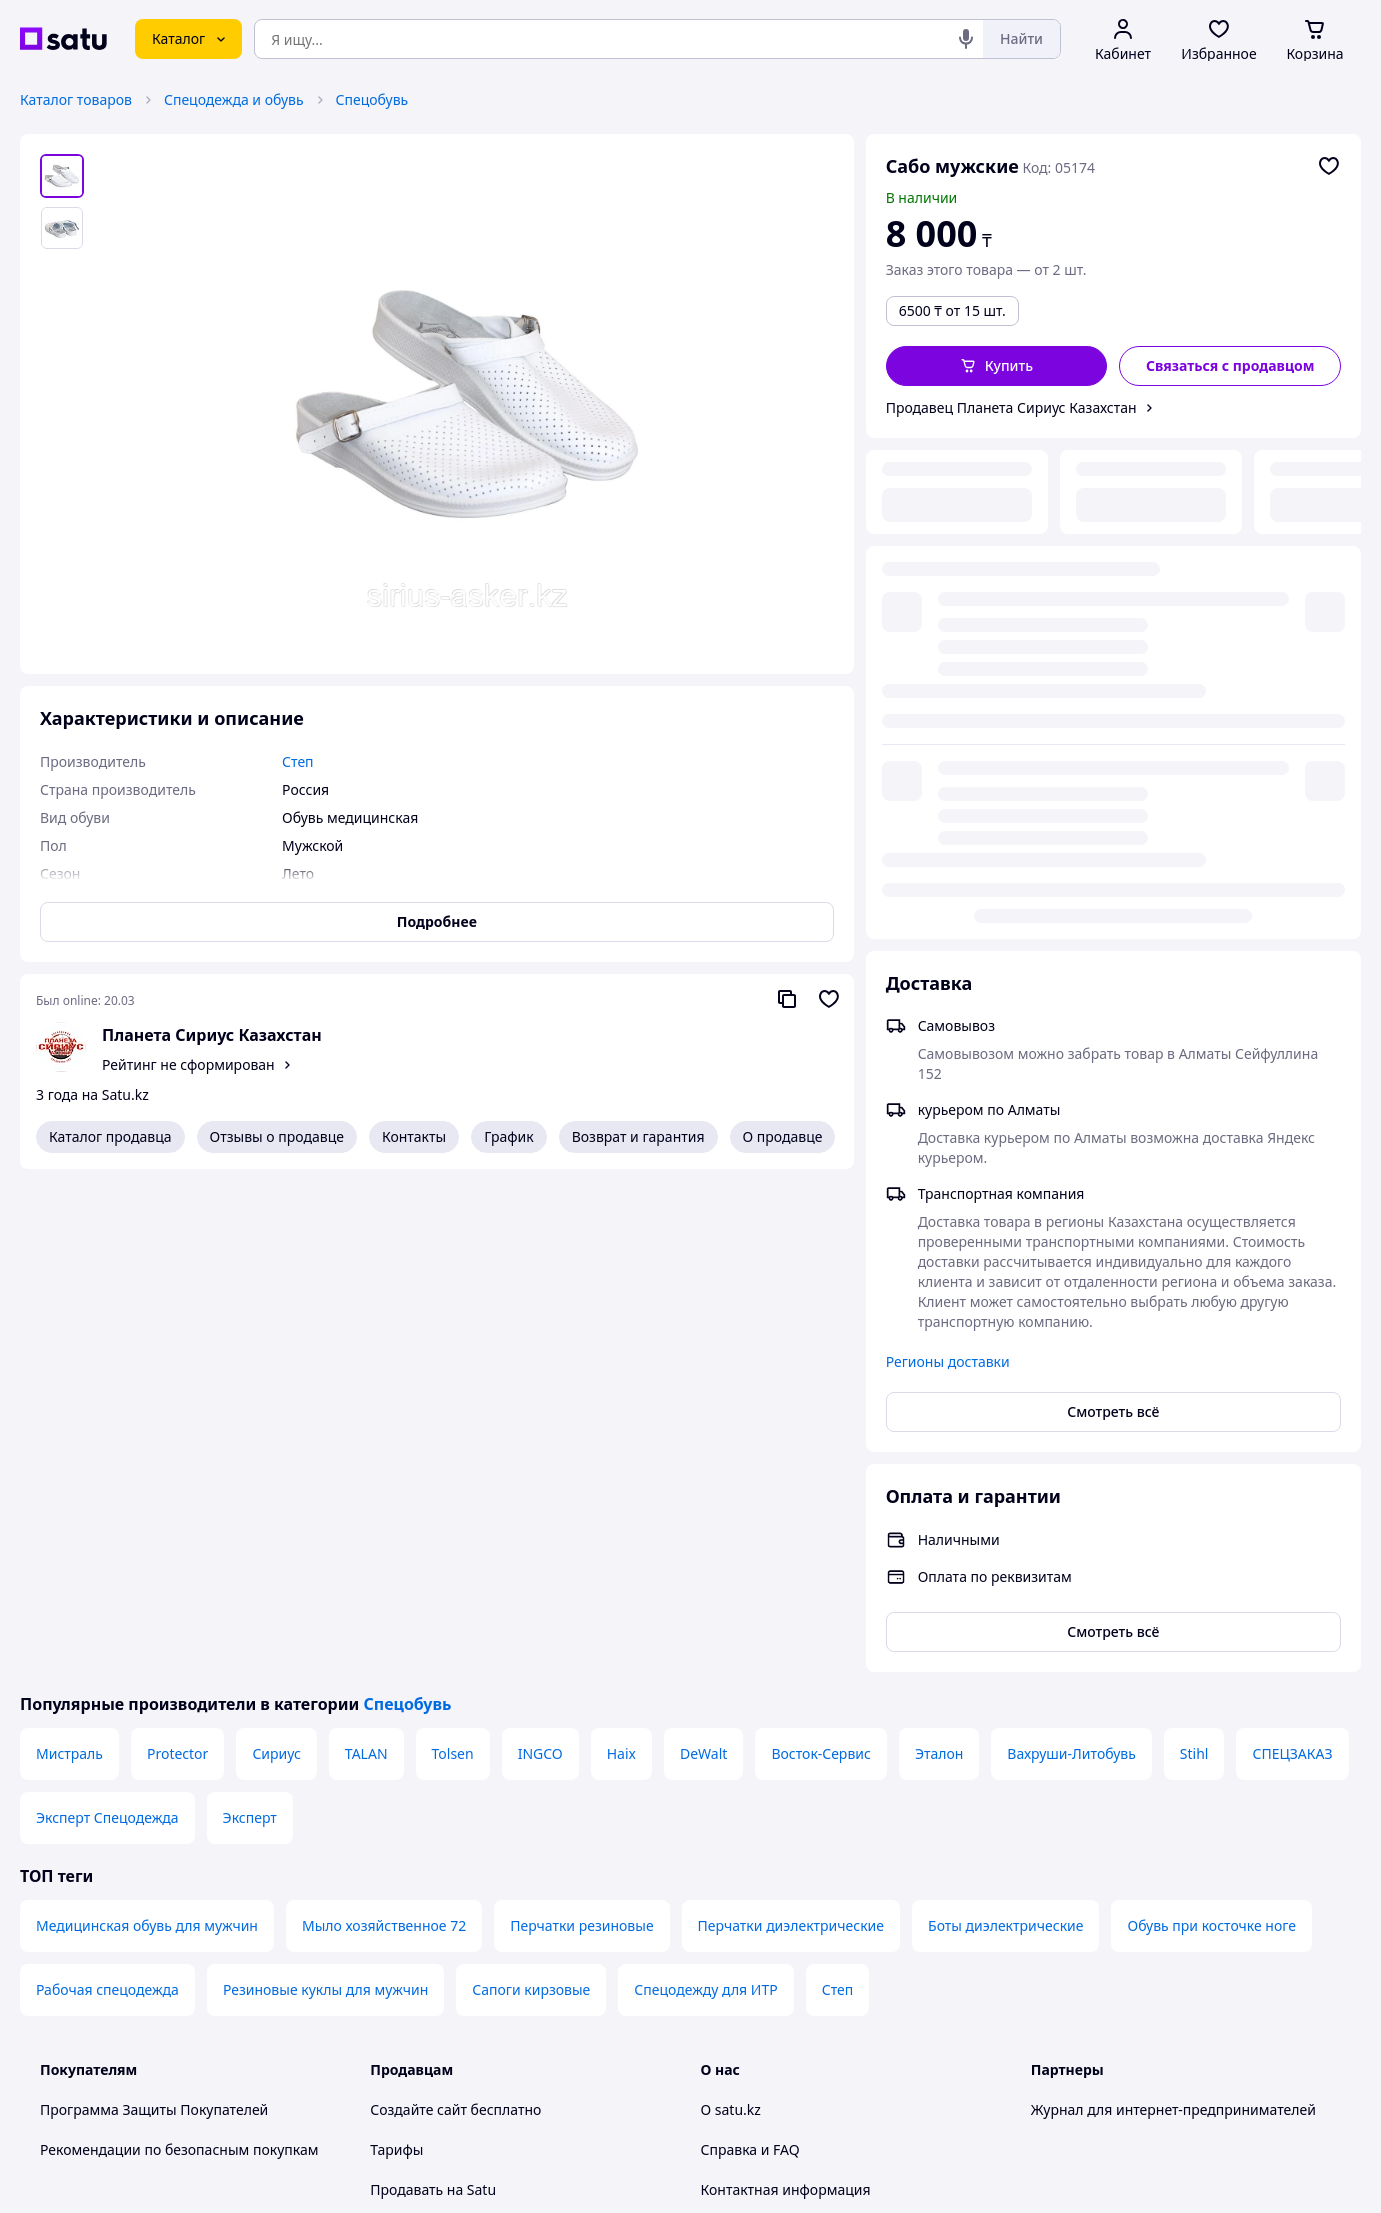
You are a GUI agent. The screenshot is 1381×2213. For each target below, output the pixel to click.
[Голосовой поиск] (966, 39)
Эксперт (250, 1316)
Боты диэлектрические (1005, 1424)
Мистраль (69, 1252)
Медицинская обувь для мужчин (147, 1424)
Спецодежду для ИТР (705, 1488)
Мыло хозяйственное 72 (384, 1424)
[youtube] (1043, 2003)
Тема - (451, 2002)
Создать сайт (948, 2174)
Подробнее (437, 921)
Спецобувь (372, 99)
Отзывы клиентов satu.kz (455, 1828)
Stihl (1194, 1252)
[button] (997, 366)
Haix (621, 1252)
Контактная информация (786, 1688)
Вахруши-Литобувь (1071, 1252)
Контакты (414, 1136)
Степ (838, 1488)
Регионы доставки (948, 860)
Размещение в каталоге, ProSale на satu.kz (514, 1728)
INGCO (540, 1252)
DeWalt (703, 1252)
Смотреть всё (1113, 910)
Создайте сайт (418, 1608)
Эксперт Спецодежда (107, 1316)
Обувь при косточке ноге (1211, 1424)
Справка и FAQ (750, 1648)
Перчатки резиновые (581, 1424)
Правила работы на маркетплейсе (486, 1948)
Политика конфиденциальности (478, 1908)
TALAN (366, 1252)
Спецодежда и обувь (234, 99)
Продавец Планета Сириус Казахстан (1011, 407)
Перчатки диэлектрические (791, 1424)
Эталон (939, 1252)
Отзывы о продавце (277, 1136)
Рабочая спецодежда (107, 1488)
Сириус (276, 1252)
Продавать (406, 1688)
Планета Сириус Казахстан (212, 1035)
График (508, 1136)
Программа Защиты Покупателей (154, 1608)
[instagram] (1115, 2003)
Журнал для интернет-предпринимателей (1173, 1608)
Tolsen (453, 1252)
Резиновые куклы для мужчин (325, 1488)
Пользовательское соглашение (475, 1868)
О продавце (783, 1136)
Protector (177, 1252)
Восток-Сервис (820, 1252)
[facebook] (1079, 2003)
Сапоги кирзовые (531, 1488)
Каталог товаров (76, 99)
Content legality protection (788, 1768)
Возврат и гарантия (638, 1136)
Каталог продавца (110, 1136)
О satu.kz (731, 1608)
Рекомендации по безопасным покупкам (179, 1648)
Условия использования (896, 2120)
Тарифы (396, 1648)
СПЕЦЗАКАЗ (1292, 1252)
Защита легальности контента (803, 1728)
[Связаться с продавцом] (1230, 366)
